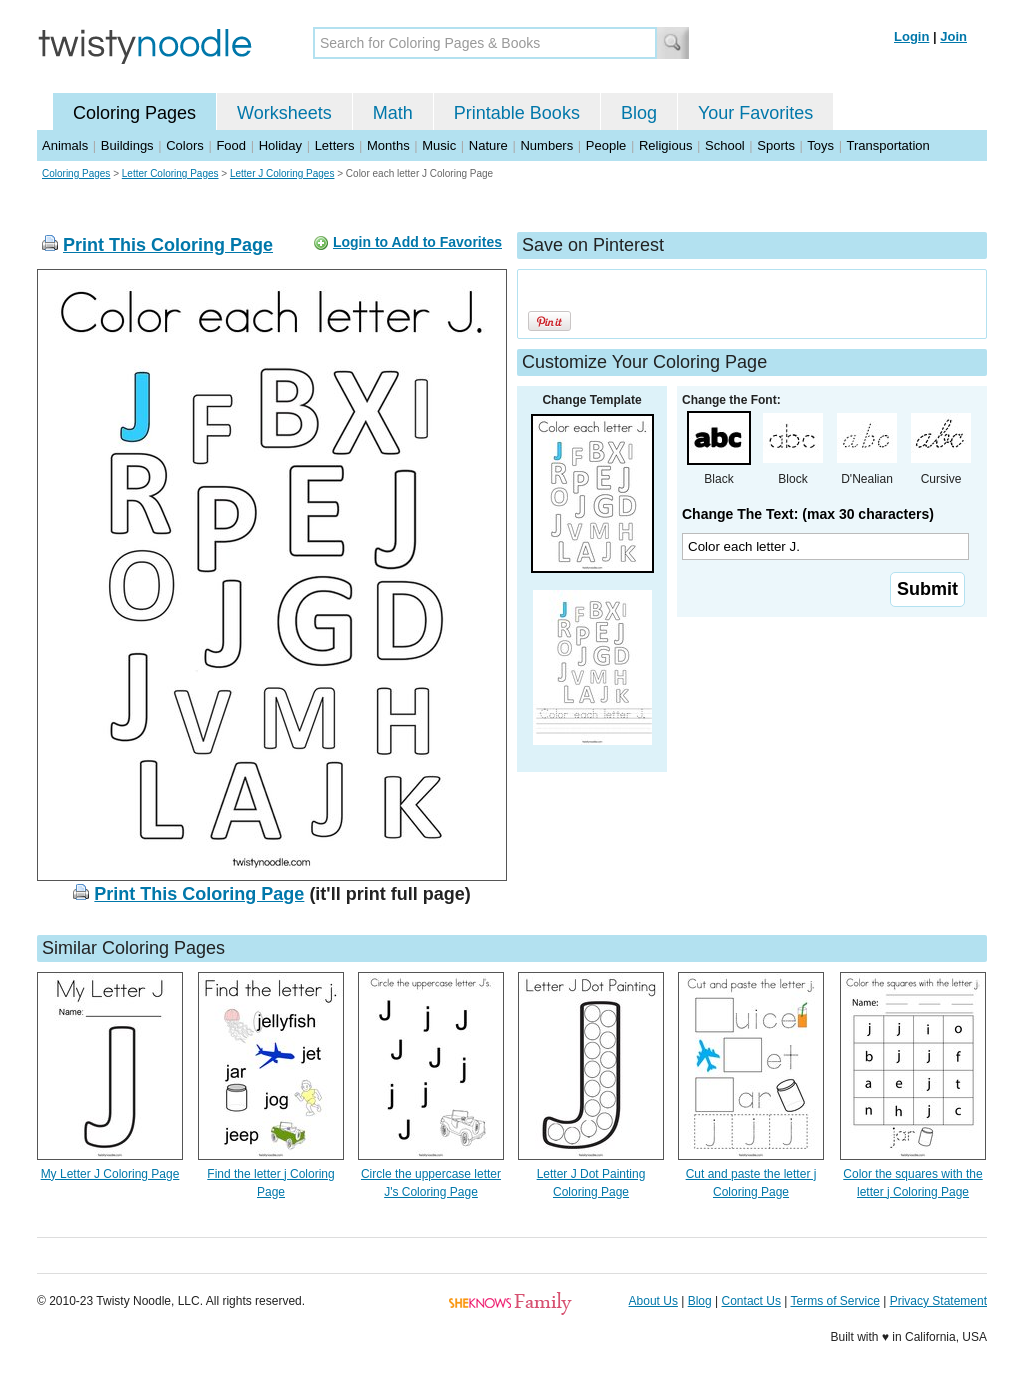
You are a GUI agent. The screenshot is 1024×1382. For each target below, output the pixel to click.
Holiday (280, 145)
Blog (639, 113)
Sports (776, 145)
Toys (820, 145)
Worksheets (284, 113)
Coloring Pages (134, 113)
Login (911, 36)
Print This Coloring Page (168, 245)
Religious (665, 145)
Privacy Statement (938, 1301)
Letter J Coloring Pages (282, 173)
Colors (185, 145)
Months (388, 145)
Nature (488, 145)
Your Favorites (755, 113)
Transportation (887, 145)
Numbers (546, 145)
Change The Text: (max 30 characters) (808, 514)
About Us (653, 1301)
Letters (335, 145)
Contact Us (751, 1301)
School (725, 145)
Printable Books (517, 113)
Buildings (127, 145)
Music (439, 145)
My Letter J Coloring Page (110, 1174)
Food (231, 145)
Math (393, 113)
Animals (65, 145)
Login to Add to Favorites (417, 242)
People (606, 145)
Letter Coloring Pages (170, 173)
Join (953, 36)
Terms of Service (834, 1301)
